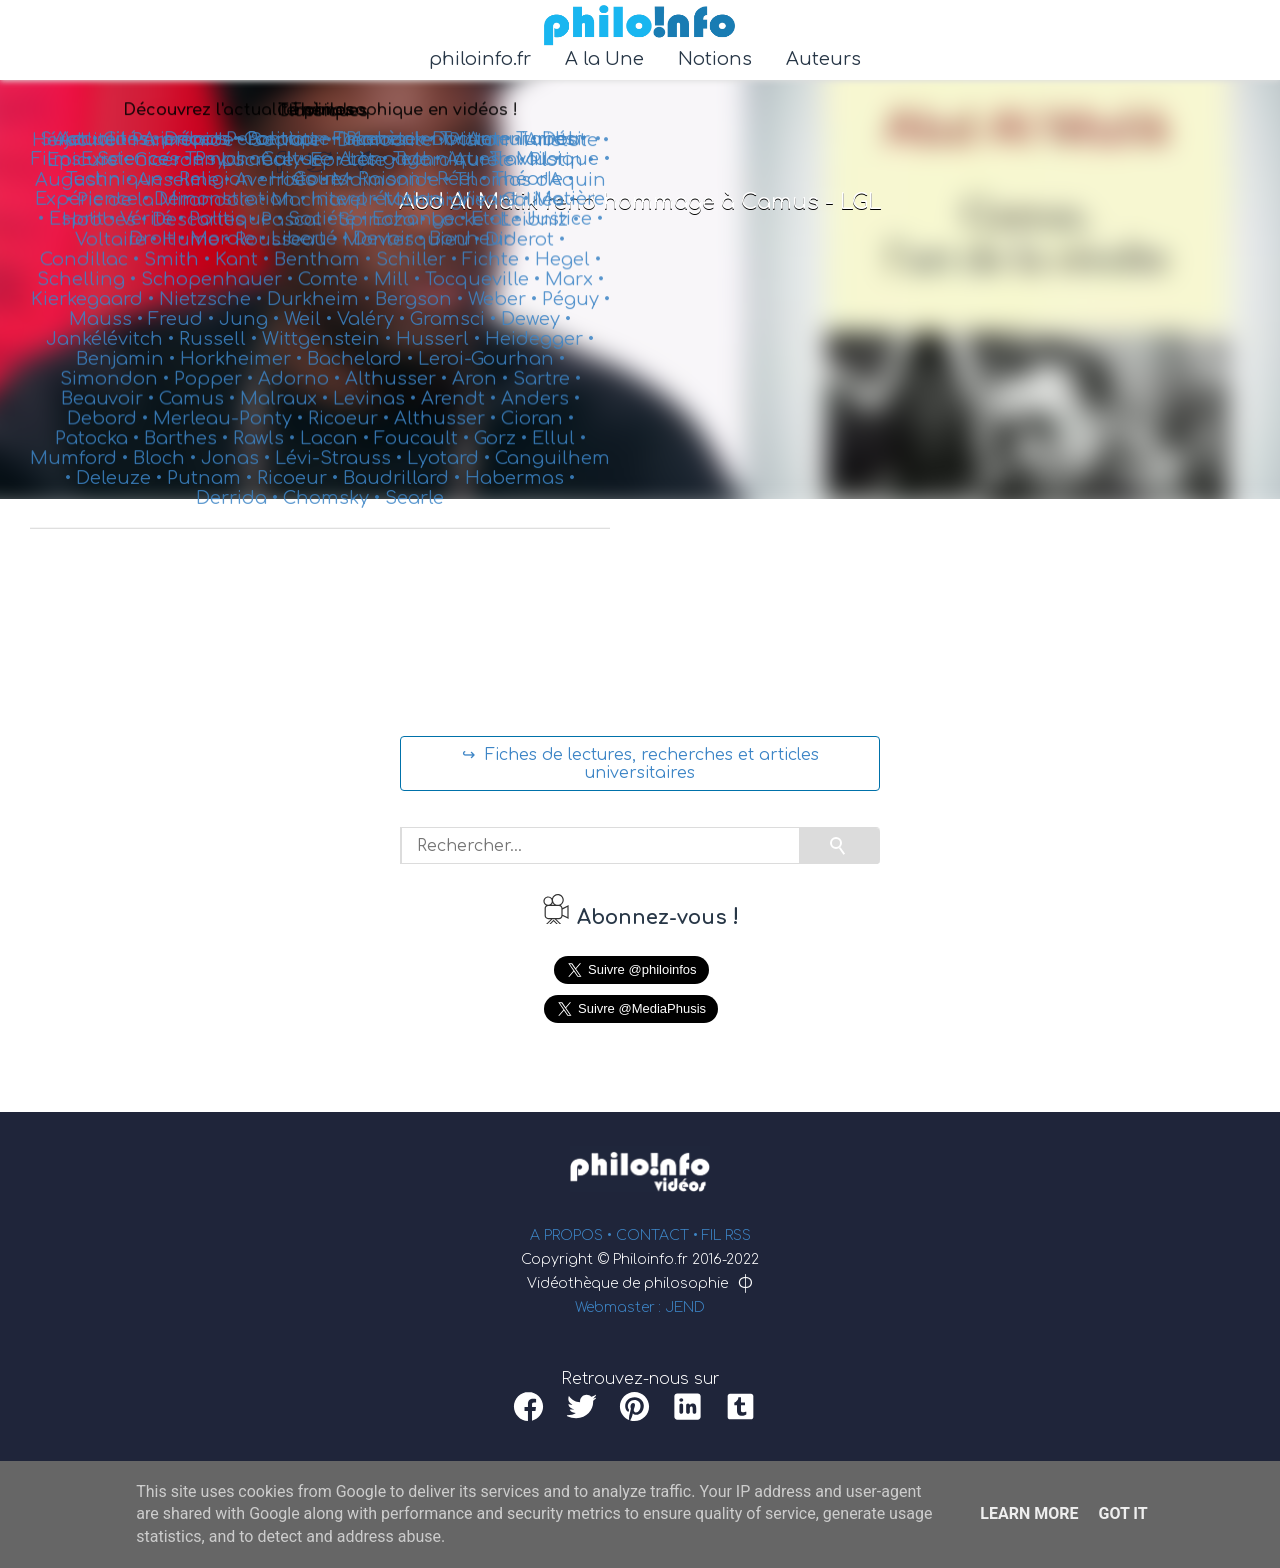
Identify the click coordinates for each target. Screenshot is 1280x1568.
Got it (1122, 1513)
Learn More (1029, 1513)
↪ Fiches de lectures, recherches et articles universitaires (640, 764)
